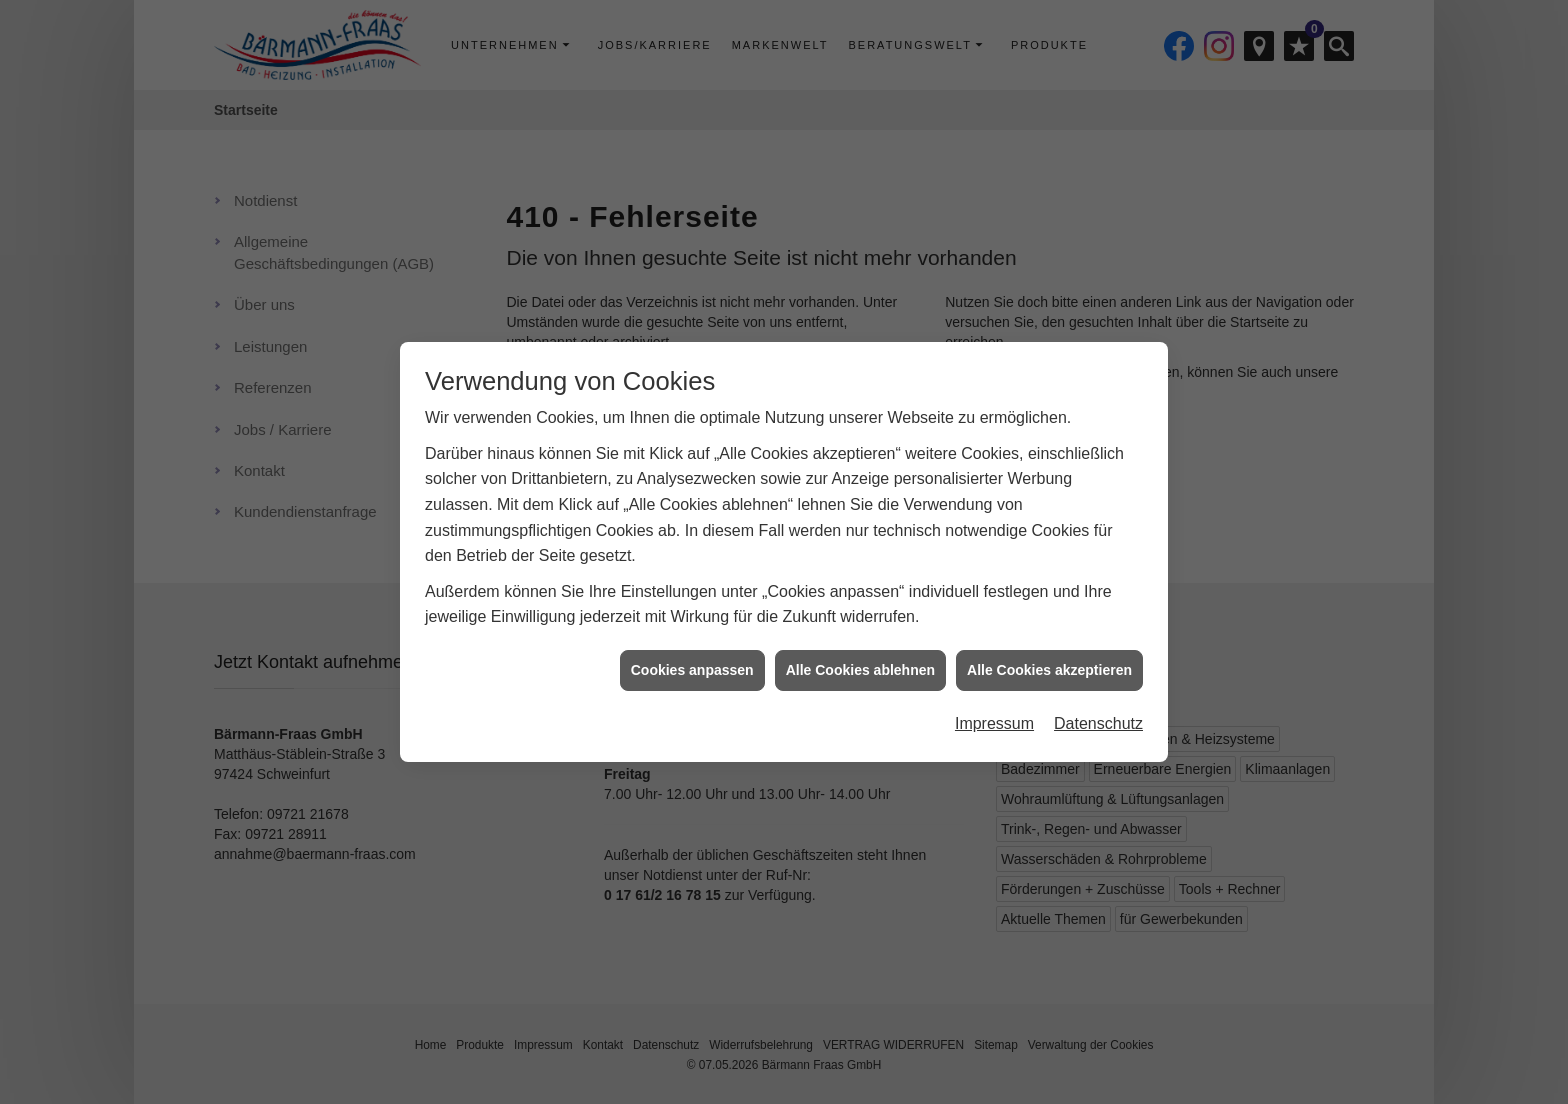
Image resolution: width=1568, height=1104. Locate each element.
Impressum (994, 718)
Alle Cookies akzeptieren (1049, 665)
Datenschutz (1098, 718)
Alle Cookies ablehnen (860, 665)
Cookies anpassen (692, 665)
